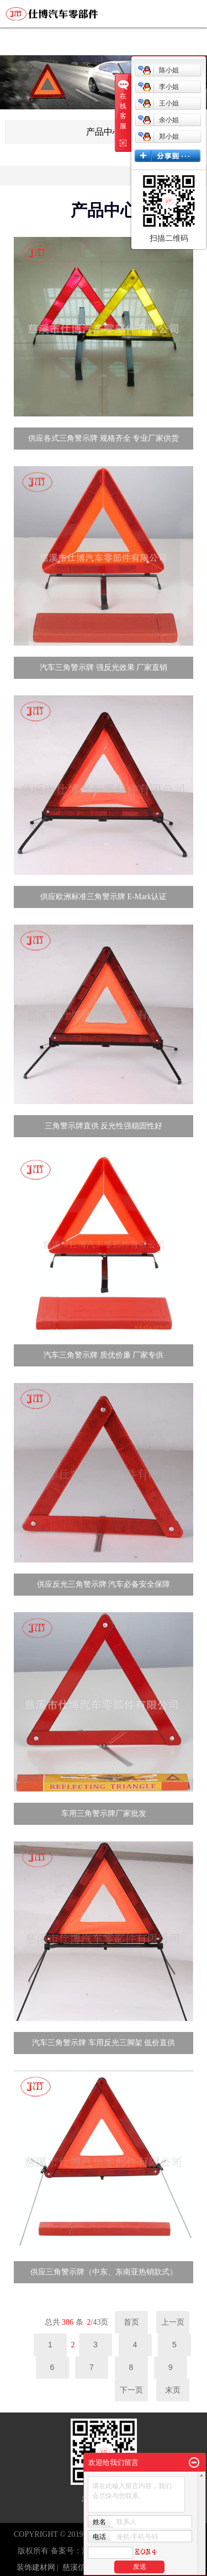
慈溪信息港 (81, 2567)
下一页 (131, 2389)
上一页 (172, 2322)
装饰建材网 (36, 2567)
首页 (131, 2322)
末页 (173, 2389)
